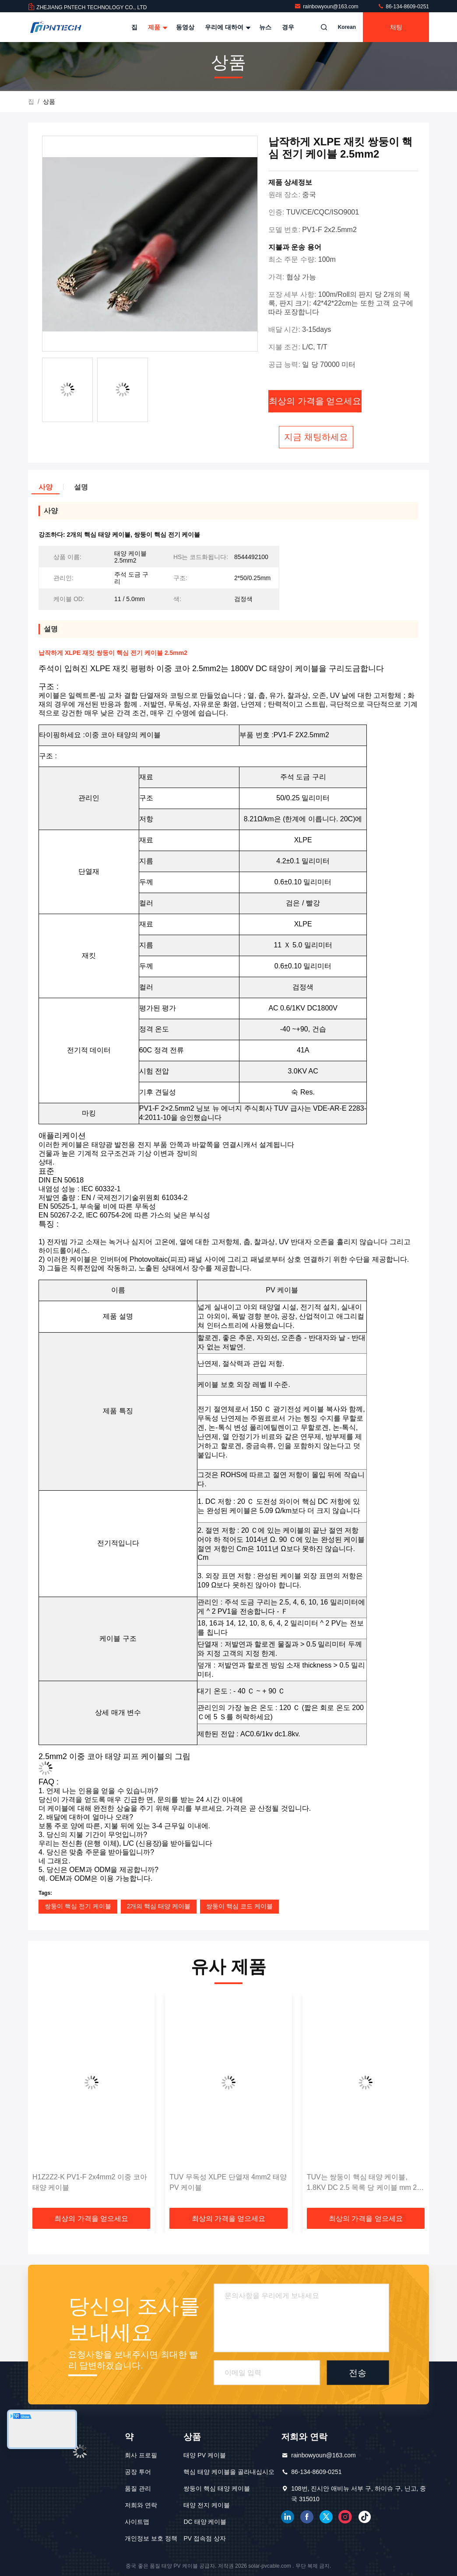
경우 (288, 27)
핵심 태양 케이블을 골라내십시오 (228, 2471)
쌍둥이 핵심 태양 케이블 (216, 2488)
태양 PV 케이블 (204, 2455)
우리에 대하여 (227, 27)
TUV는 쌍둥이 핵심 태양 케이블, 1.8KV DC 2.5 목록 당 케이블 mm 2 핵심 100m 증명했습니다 (362, 2183)
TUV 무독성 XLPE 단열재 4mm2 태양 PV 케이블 (228, 2182)
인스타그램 (345, 2516)
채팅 (396, 27)
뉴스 (265, 27)
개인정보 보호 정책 (151, 2538)
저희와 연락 (141, 2505)
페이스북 (306, 2516)
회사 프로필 (141, 2455)
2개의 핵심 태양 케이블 (158, 1906)
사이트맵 (137, 2521)
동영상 (185, 27)
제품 (156, 27)
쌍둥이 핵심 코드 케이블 (239, 1906)
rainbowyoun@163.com (327, 7)
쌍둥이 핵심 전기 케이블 (78, 1906)
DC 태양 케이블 (204, 2521)
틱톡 (364, 2516)
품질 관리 (138, 2488)
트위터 (326, 2516)
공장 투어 (138, 2471)
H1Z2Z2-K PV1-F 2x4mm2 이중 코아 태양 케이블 (89, 2182)
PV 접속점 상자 (204, 2538)
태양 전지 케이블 (206, 2505)
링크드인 (287, 2516)
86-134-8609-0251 (403, 7)
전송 (357, 2373)
